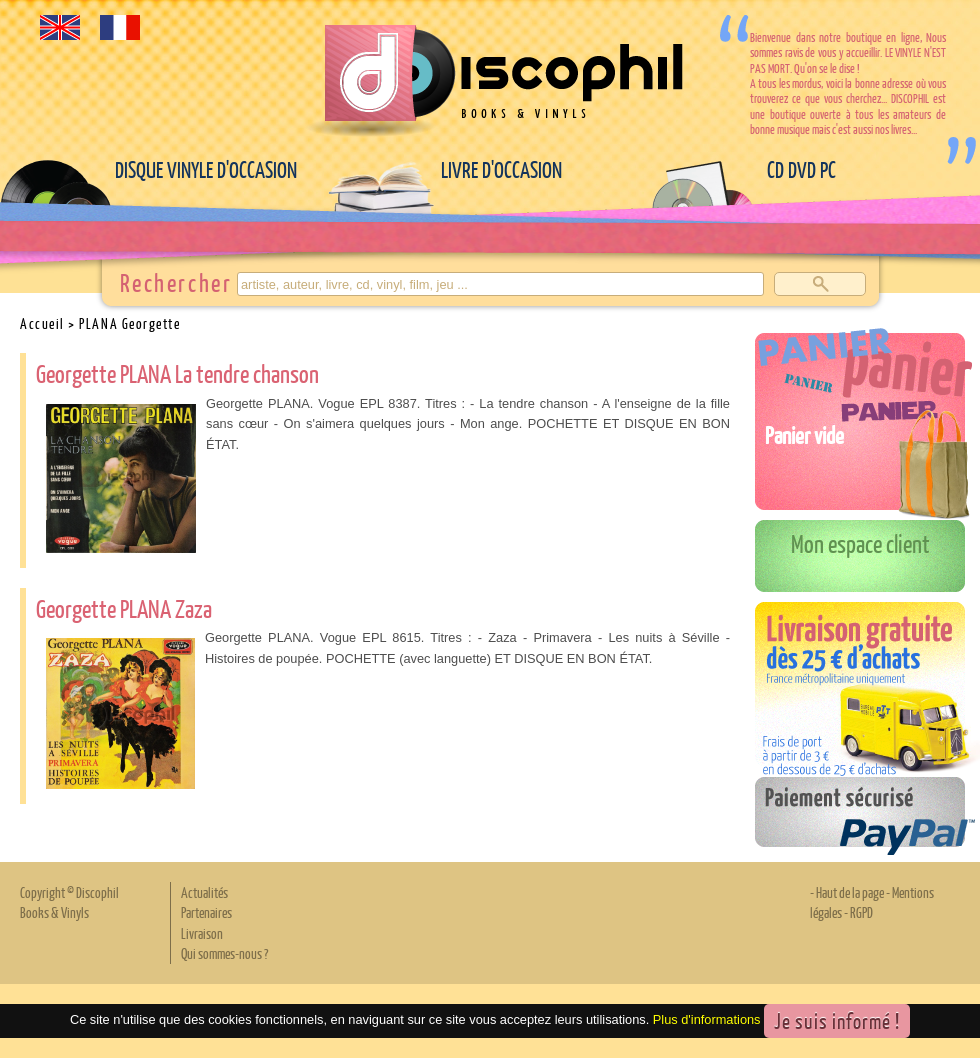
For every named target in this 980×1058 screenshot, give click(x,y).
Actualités (204, 892)
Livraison (202, 933)
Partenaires (206, 912)
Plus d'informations (707, 1019)
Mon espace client (860, 543)
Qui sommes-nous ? (224, 953)
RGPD (861, 912)
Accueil (42, 323)
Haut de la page (850, 892)
